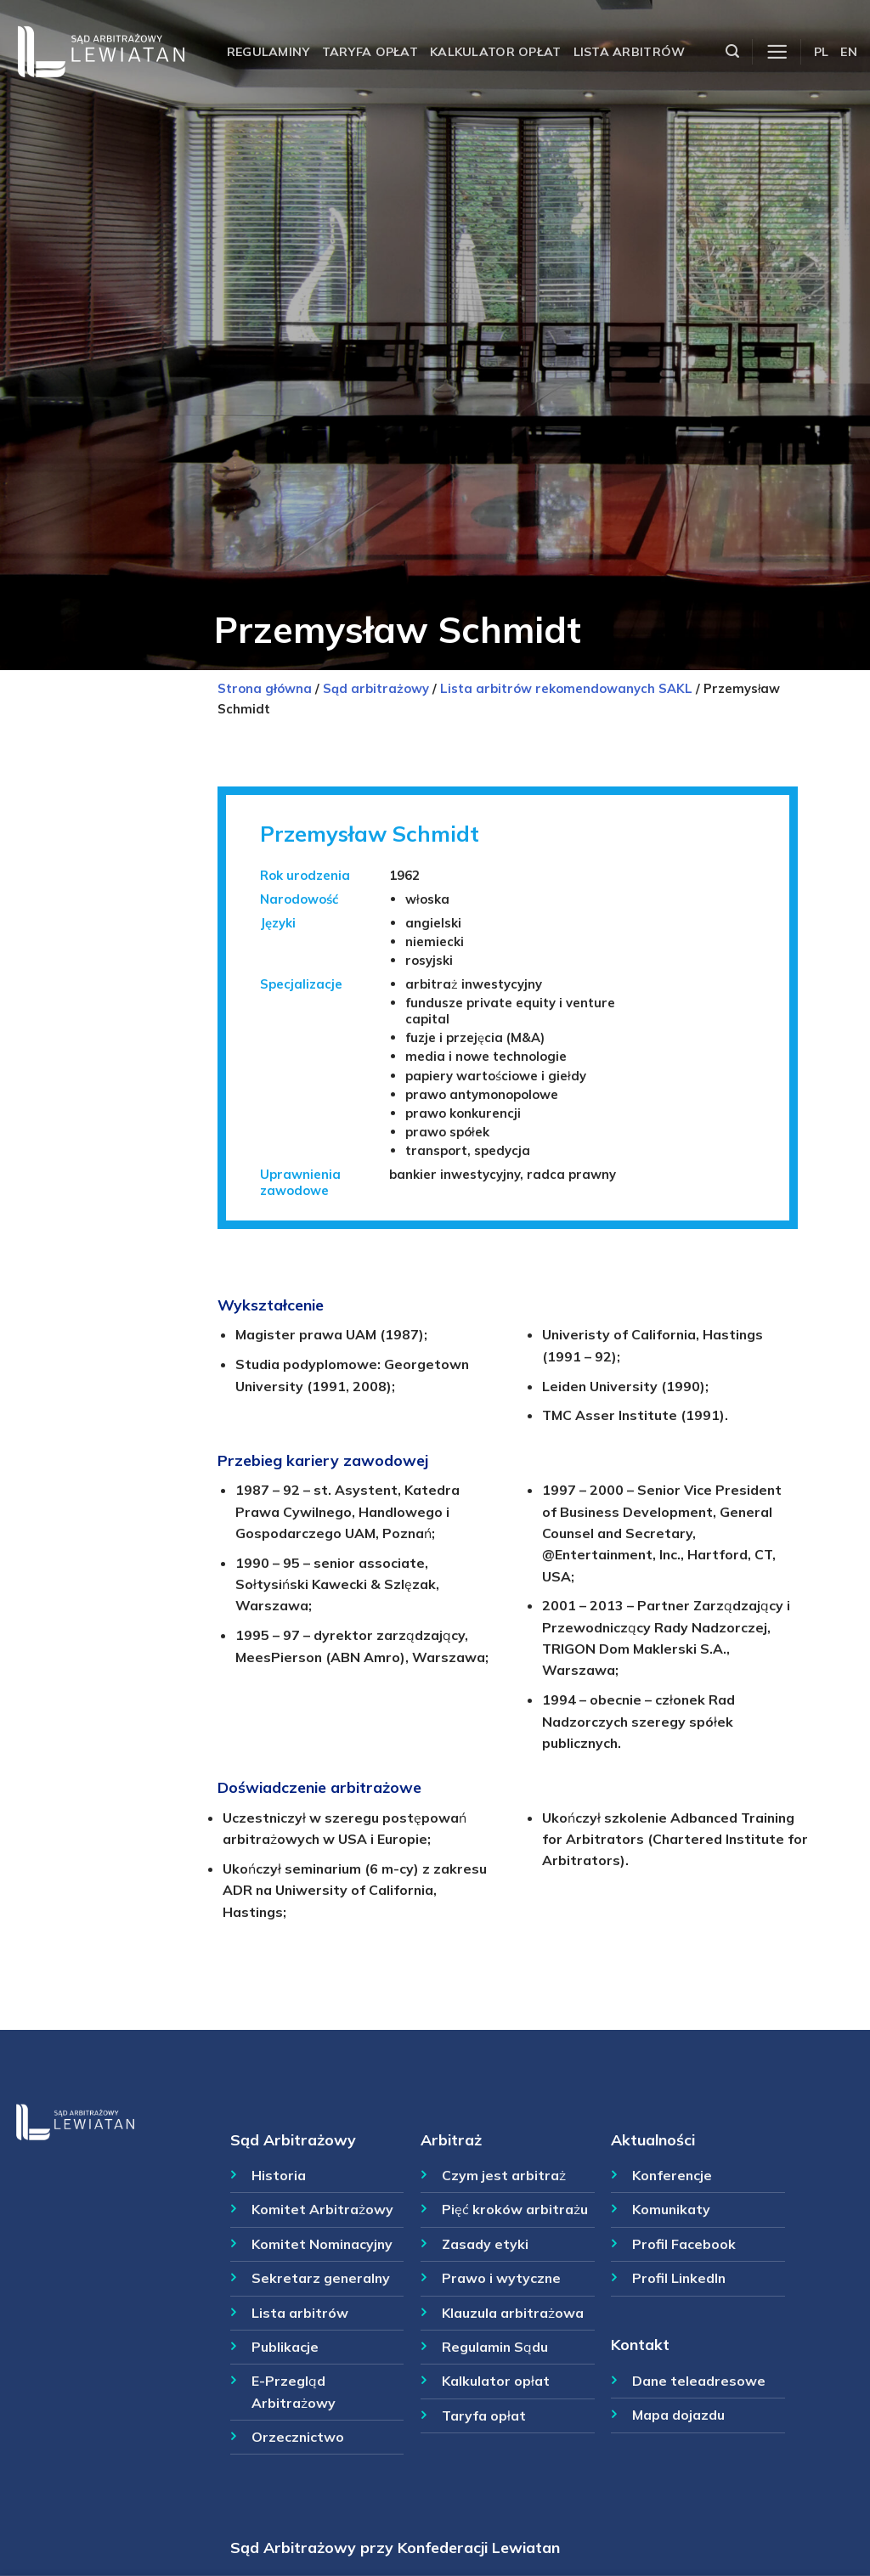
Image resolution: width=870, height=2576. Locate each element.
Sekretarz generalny (320, 2277)
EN (848, 51)
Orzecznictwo (297, 2436)
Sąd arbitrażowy (376, 688)
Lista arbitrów (629, 51)
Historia (278, 2175)
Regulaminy (268, 51)
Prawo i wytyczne (501, 2277)
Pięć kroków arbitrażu (515, 2209)
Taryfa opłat (370, 51)
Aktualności (653, 2139)
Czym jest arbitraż (504, 2175)
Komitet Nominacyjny (322, 2243)
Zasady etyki (485, 2243)
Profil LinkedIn (679, 2277)
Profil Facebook (684, 2243)
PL (821, 51)
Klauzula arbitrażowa (513, 2312)
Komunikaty (671, 2209)
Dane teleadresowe (698, 2380)
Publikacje (285, 2346)
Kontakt (640, 2344)
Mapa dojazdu (678, 2414)
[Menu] (776, 52)
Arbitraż (451, 2139)
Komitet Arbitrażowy (322, 2209)
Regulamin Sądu (495, 2346)
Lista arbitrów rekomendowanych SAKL (566, 688)
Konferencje (672, 2175)
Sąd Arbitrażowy (293, 2139)
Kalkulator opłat (496, 51)
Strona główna (265, 688)
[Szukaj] (732, 51)
